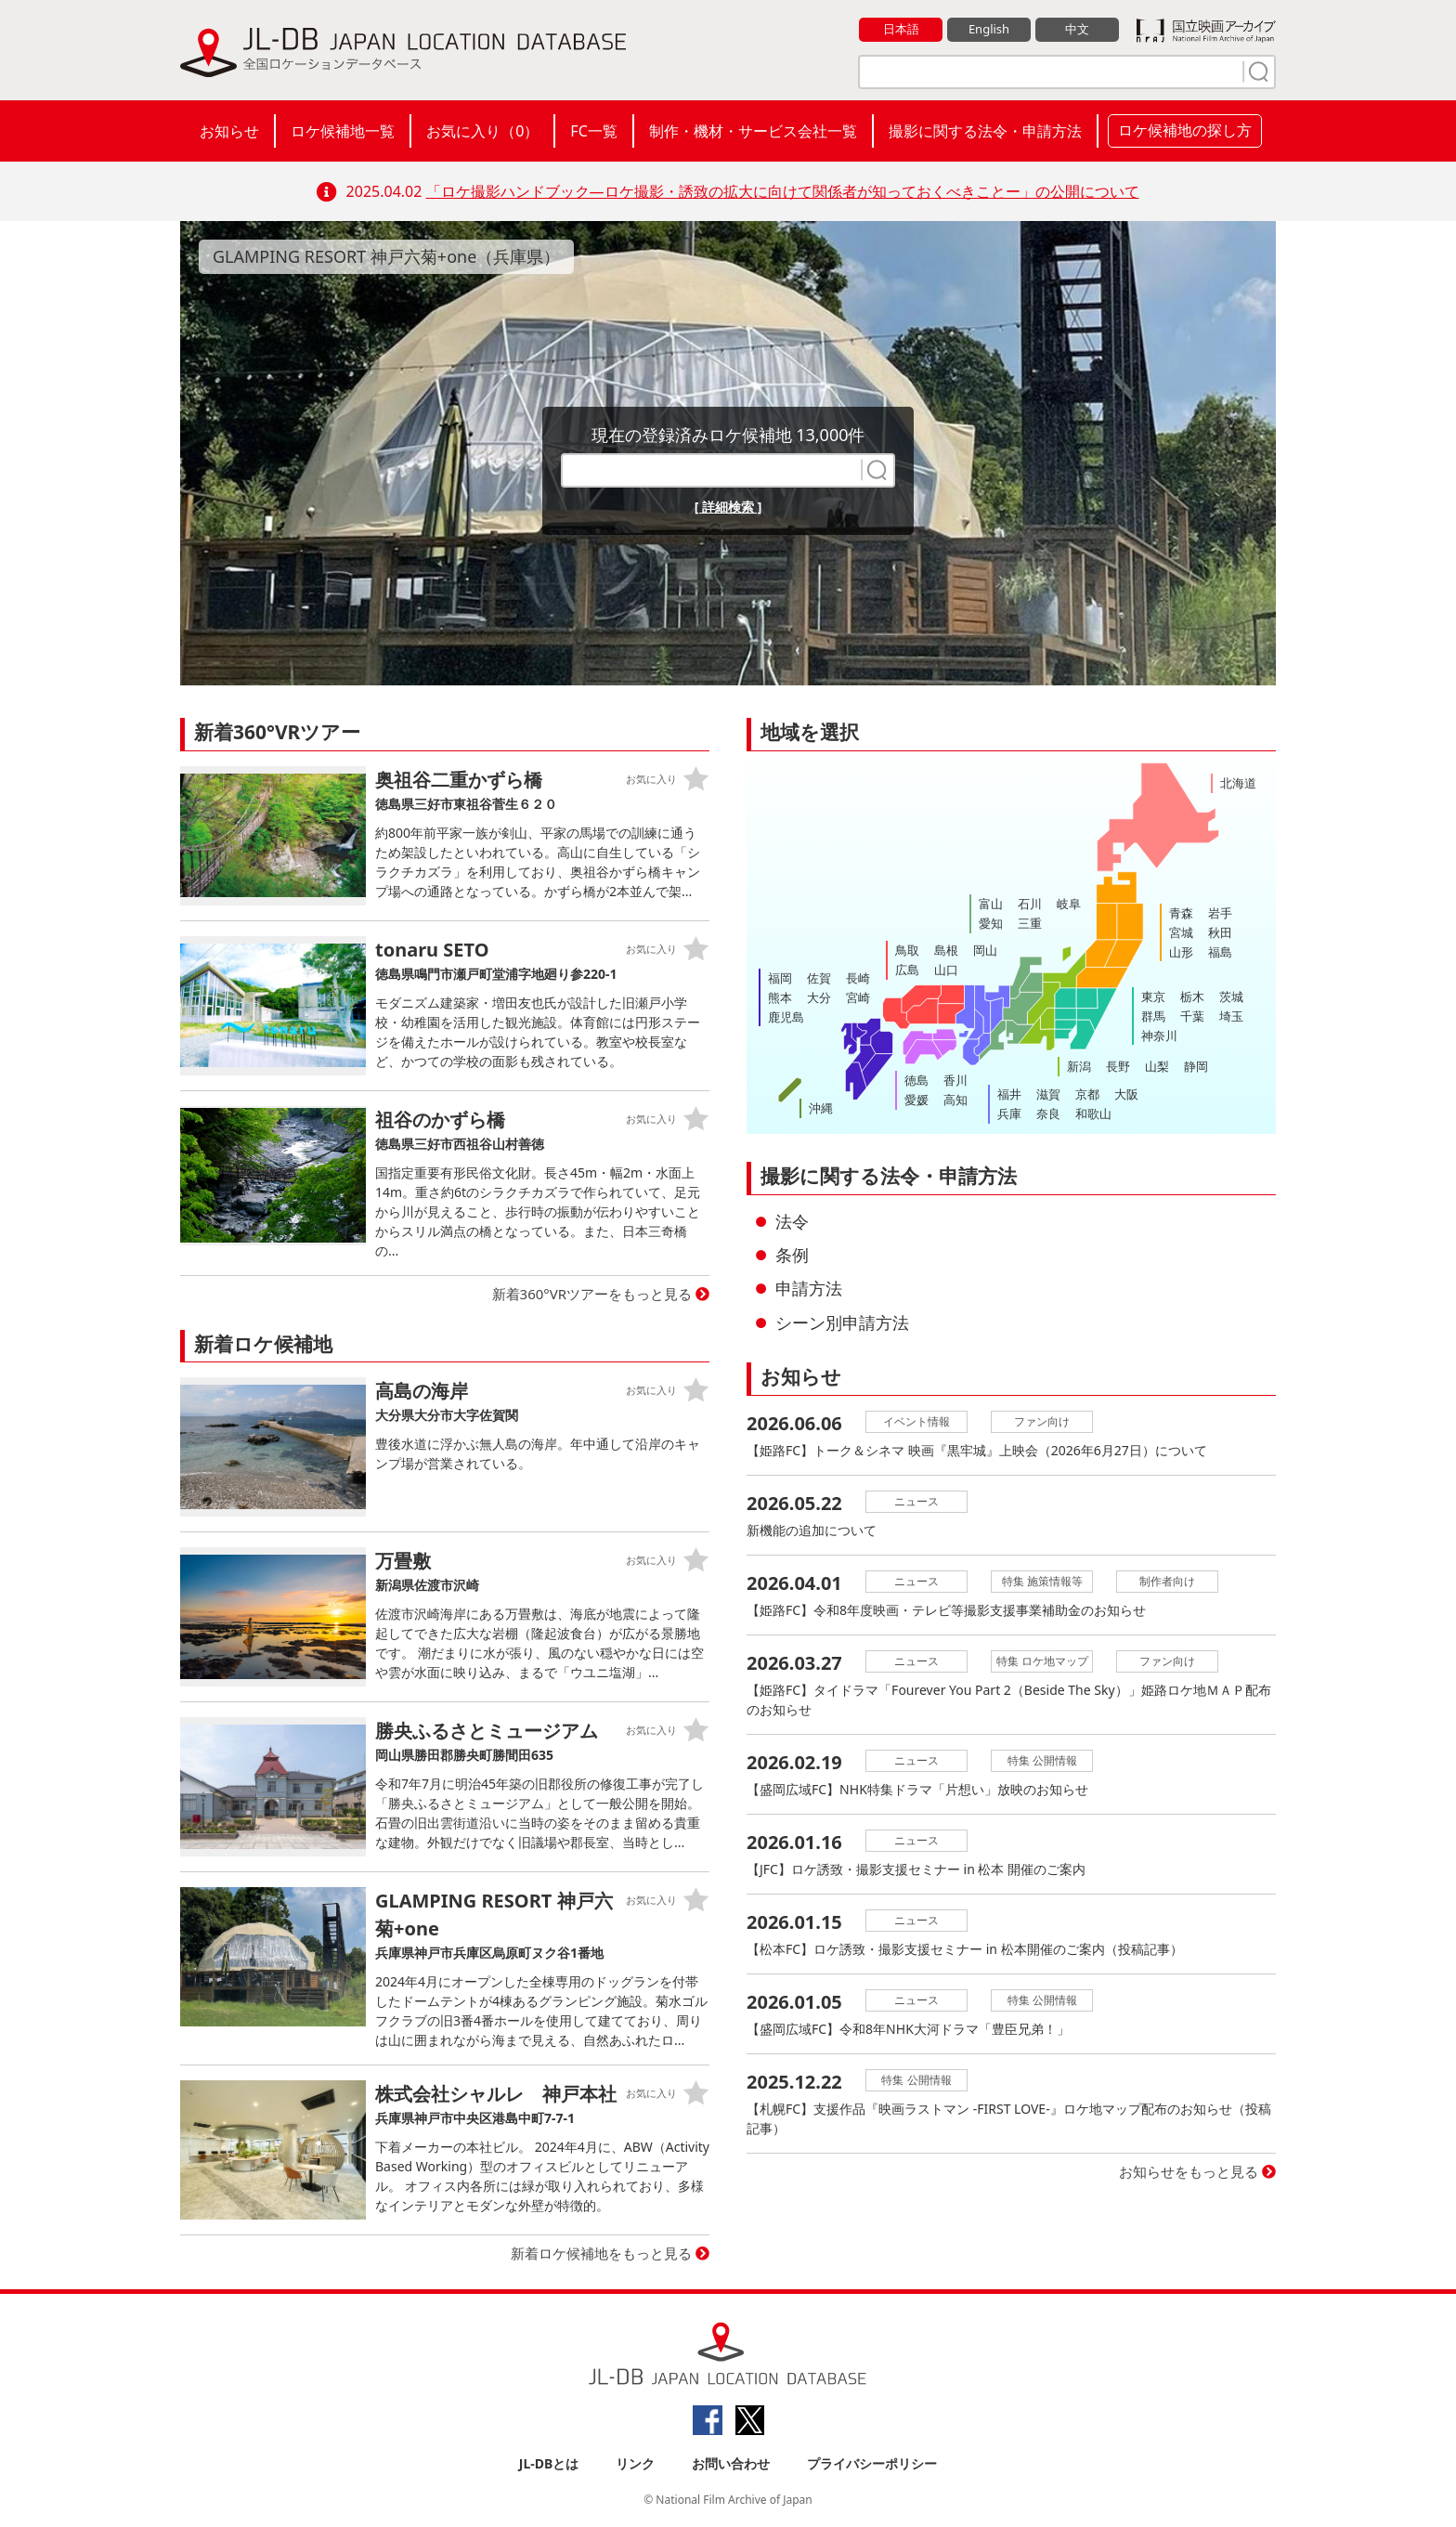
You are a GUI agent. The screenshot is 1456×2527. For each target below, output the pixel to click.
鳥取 (907, 950)
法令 (792, 1221)
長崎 (858, 978)
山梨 (1157, 1066)
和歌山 (1093, 1113)
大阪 (1126, 1094)
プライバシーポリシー (872, 2463)
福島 (1220, 952)
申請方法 (808, 1288)
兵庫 (1009, 1113)
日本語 (901, 28)
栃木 (1192, 996)
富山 (991, 903)
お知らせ (229, 131)
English (988, 28)
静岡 (1196, 1066)
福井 (1009, 1094)
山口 (946, 969)
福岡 (780, 978)
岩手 (1220, 913)
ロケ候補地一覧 (343, 131)
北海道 (1238, 783)
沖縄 (821, 1108)
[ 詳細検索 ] (728, 506)
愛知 (991, 923)
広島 (907, 969)
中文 (1077, 28)
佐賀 (819, 978)
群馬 (1153, 1016)
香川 (955, 1080)
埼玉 (1231, 1016)
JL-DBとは (549, 2463)
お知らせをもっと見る (1188, 2171)
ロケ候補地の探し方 (1185, 130)
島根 (946, 950)
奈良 (1048, 1113)
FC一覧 (593, 131)
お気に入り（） (482, 131)
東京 (1153, 996)
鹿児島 (786, 1017)
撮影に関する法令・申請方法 (985, 131)
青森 (1181, 913)
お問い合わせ (731, 2463)
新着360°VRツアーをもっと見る (592, 1293)
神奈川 (1159, 1035)
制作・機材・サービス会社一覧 (753, 131)
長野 (1118, 1066)
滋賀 (1048, 1094)
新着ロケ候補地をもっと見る (601, 2253)
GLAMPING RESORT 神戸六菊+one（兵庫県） (386, 256)
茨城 (1231, 996)
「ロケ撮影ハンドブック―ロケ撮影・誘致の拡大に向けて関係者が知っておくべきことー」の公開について (782, 191)
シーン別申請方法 (842, 1322)
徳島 (916, 1080)
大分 (819, 997)
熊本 (780, 997)
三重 (1030, 923)
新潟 (1079, 1066)
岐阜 (1069, 903)
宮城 (1181, 932)
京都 (1087, 1094)
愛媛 (916, 1099)
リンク (635, 2463)
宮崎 (858, 997)
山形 (1181, 952)
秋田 (1220, 932)
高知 (955, 1099)
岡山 (985, 950)
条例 (792, 1255)
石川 (1030, 903)
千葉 (1192, 1016)
